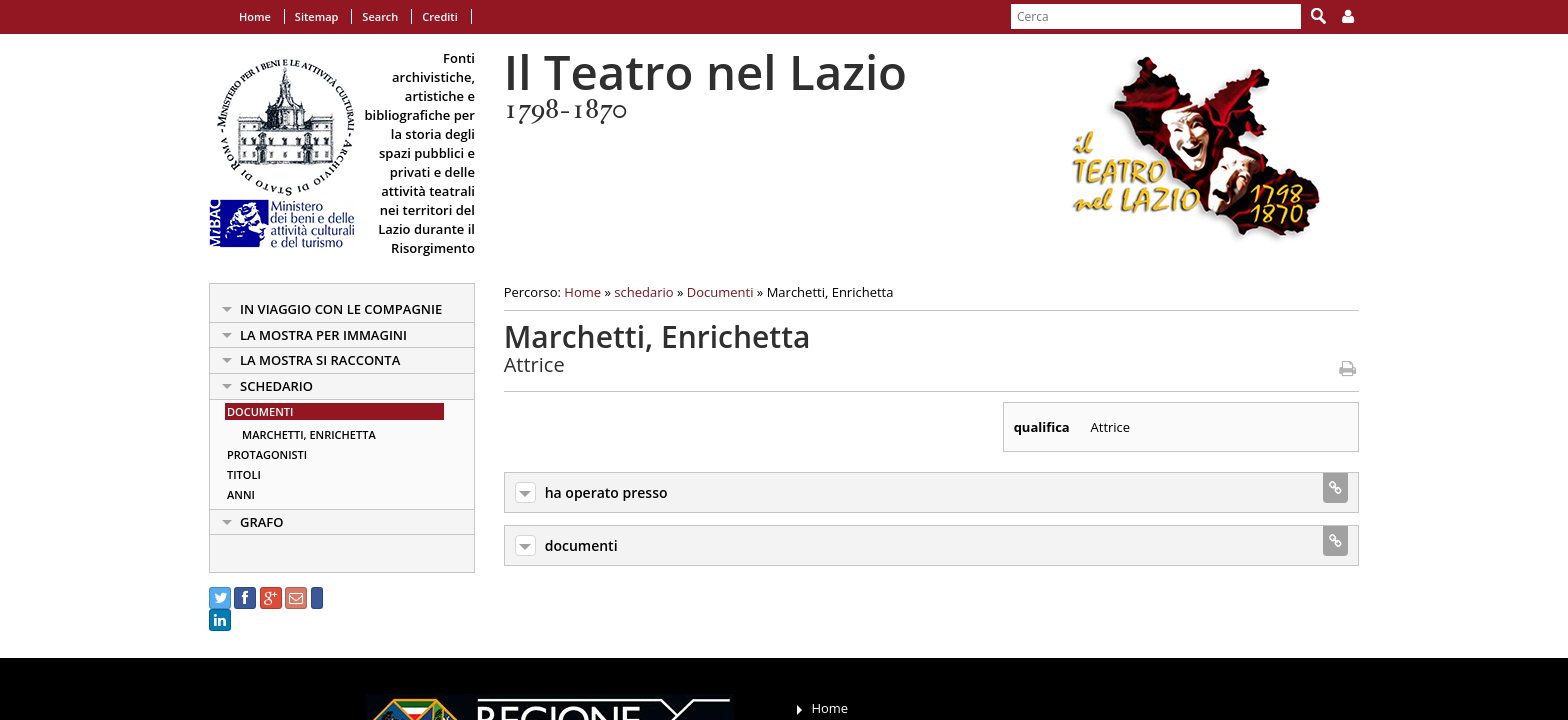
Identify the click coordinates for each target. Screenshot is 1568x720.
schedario (276, 386)
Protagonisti (267, 454)
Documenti (260, 411)
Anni (241, 494)
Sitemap (317, 16)
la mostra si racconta (320, 360)
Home (255, 16)
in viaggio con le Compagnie (341, 309)
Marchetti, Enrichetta (309, 434)
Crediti (439, 16)
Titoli (244, 474)
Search (380, 16)
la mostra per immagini (323, 335)
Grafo (262, 522)
